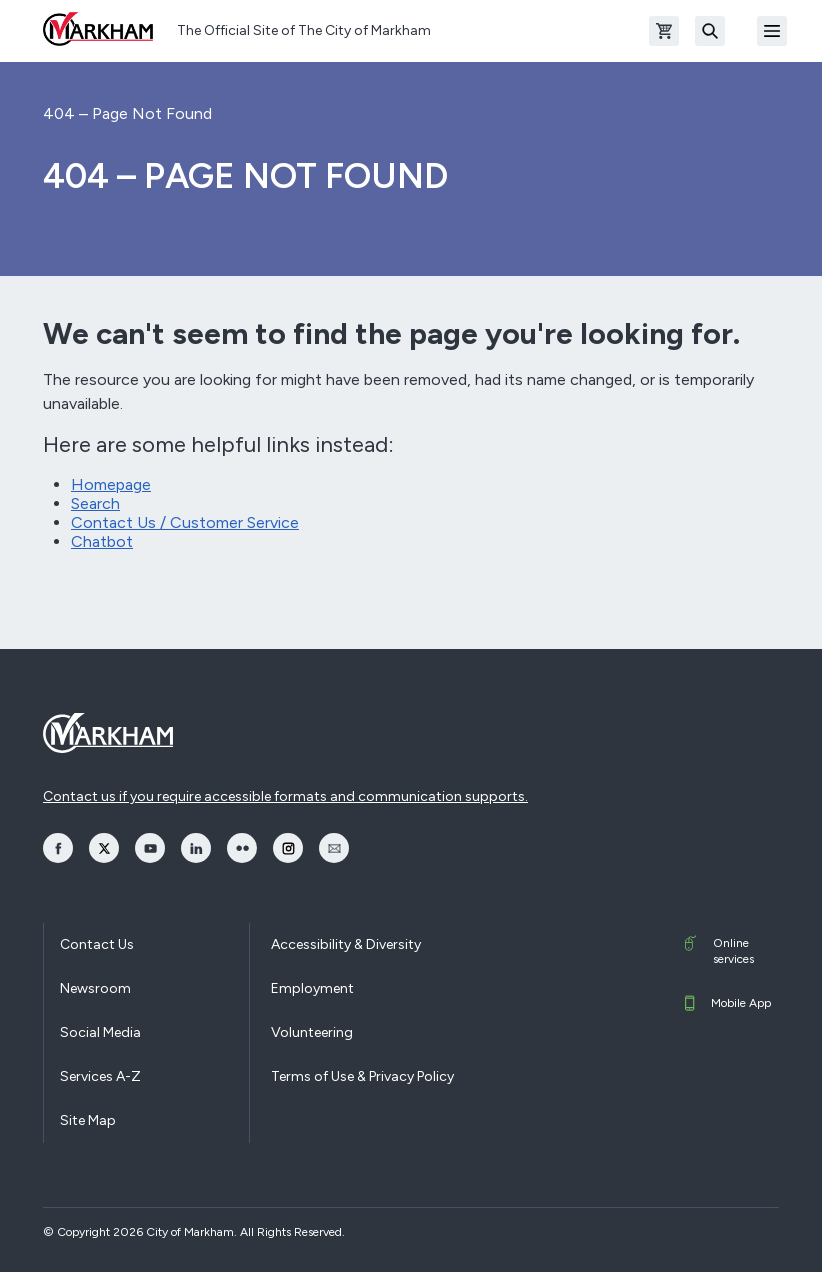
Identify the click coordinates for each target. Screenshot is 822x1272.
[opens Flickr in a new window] (242, 848)
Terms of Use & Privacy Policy (362, 1076)
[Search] (710, 31)
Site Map (88, 1120)
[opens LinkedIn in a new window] (196, 848)
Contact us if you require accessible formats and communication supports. (285, 796)
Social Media (100, 1032)
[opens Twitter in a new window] (104, 848)
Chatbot (102, 541)
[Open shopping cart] (664, 31)
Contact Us (97, 944)
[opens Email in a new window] (334, 848)
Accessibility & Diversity (346, 944)
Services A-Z (100, 1076)
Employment (312, 988)
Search (95, 503)
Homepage (111, 484)
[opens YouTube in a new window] (150, 848)
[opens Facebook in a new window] (58, 848)
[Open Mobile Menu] (772, 31)
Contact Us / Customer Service (185, 522)
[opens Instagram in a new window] (288, 848)
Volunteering (312, 1032)
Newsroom (95, 988)
